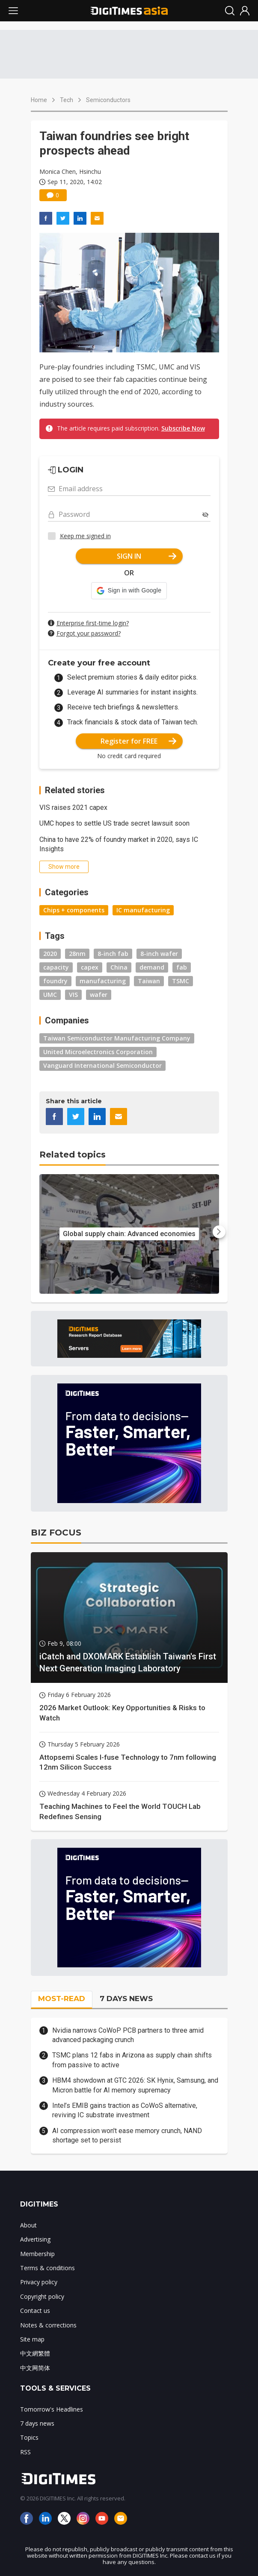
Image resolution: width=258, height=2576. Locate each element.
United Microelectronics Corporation (98, 1052)
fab (181, 967)
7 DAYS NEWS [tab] (126, 1998)
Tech (66, 100)
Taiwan (149, 981)
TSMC (180, 981)
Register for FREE (138, 741)
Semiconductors (108, 100)
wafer (98, 995)
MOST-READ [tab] (61, 1998)
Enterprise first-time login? (92, 623)
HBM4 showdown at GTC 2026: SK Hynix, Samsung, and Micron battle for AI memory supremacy (135, 2085)
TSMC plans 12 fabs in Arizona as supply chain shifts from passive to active (132, 2060)
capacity (56, 967)
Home (39, 100)
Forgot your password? (88, 633)
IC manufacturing (143, 910)
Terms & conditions (47, 2268)
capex (89, 967)
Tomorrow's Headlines (51, 2409)
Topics (29, 2437)
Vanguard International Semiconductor (102, 1065)
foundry (55, 981)
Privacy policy (38, 2282)
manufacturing (103, 981)
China (119, 967)
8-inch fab (113, 954)
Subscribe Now (183, 428)
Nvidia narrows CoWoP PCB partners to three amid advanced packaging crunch (128, 2035)
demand (151, 967)
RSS (25, 2452)
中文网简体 (35, 2368)
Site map (32, 2339)
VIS (73, 995)
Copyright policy (42, 2296)
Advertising (35, 2239)
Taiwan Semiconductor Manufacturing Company (116, 1038)
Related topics (72, 1154)
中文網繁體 (35, 2353)
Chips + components (73, 910)
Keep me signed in (85, 536)
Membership (37, 2254)
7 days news (37, 2423)
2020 (50, 954)
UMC (50, 995)
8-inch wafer (159, 954)
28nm (77, 954)
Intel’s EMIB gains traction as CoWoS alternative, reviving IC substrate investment (124, 2110)
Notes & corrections (48, 2325)
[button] (129, 590)
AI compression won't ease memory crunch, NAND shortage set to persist (127, 2135)
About (28, 2225)
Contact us (35, 2310)
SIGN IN (146, 556)
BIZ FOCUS (56, 1532)
